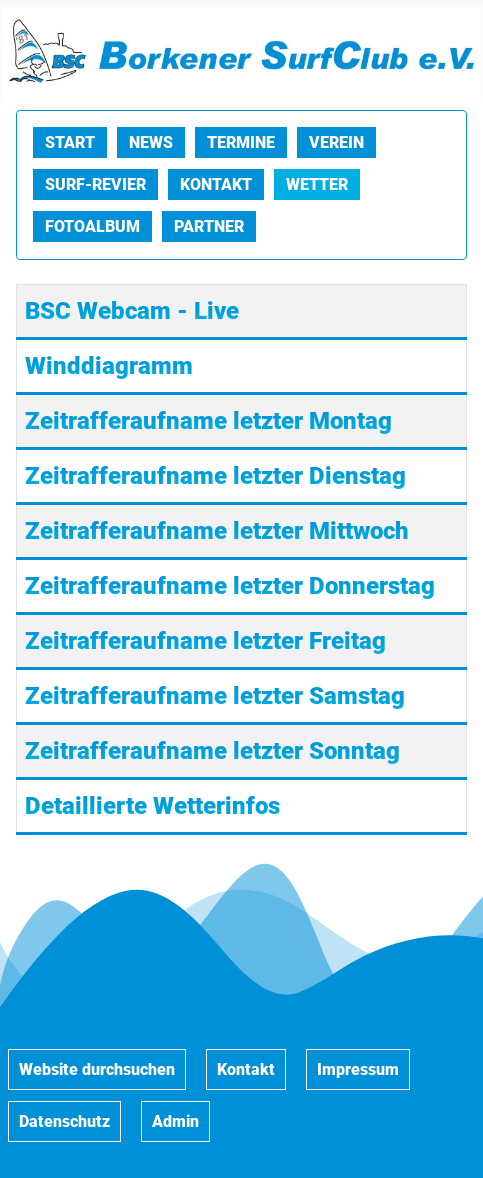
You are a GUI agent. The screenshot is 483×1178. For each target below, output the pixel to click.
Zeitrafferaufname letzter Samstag (215, 696)
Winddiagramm (109, 366)
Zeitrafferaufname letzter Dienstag (215, 476)
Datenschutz (64, 1121)
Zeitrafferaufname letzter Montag (208, 421)
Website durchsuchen (97, 1069)
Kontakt (216, 184)
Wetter (317, 184)
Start (70, 142)
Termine (241, 142)
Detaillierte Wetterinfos (152, 806)
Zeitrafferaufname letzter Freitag (205, 641)
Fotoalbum (92, 226)
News (151, 142)
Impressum (358, 1069)
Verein (336, 142)
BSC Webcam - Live (132, 311)
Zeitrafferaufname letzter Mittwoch (217, 531)
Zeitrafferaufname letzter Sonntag (212, 751)
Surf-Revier (95, 184)
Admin (175, 1121)
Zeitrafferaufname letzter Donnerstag (230, 586)
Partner (209, 226)
